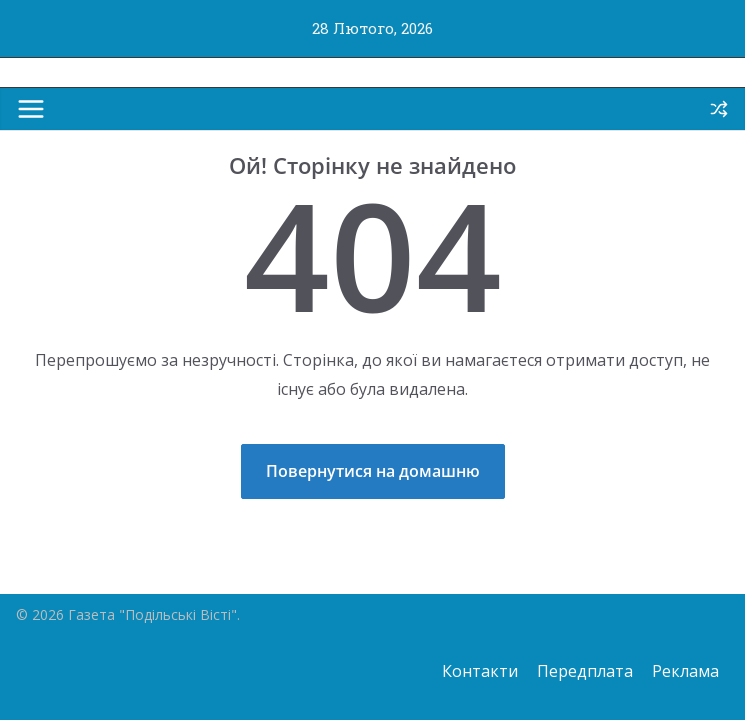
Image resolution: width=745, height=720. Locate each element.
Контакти (480, 671)
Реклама (685, 671)
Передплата (585, 671)
